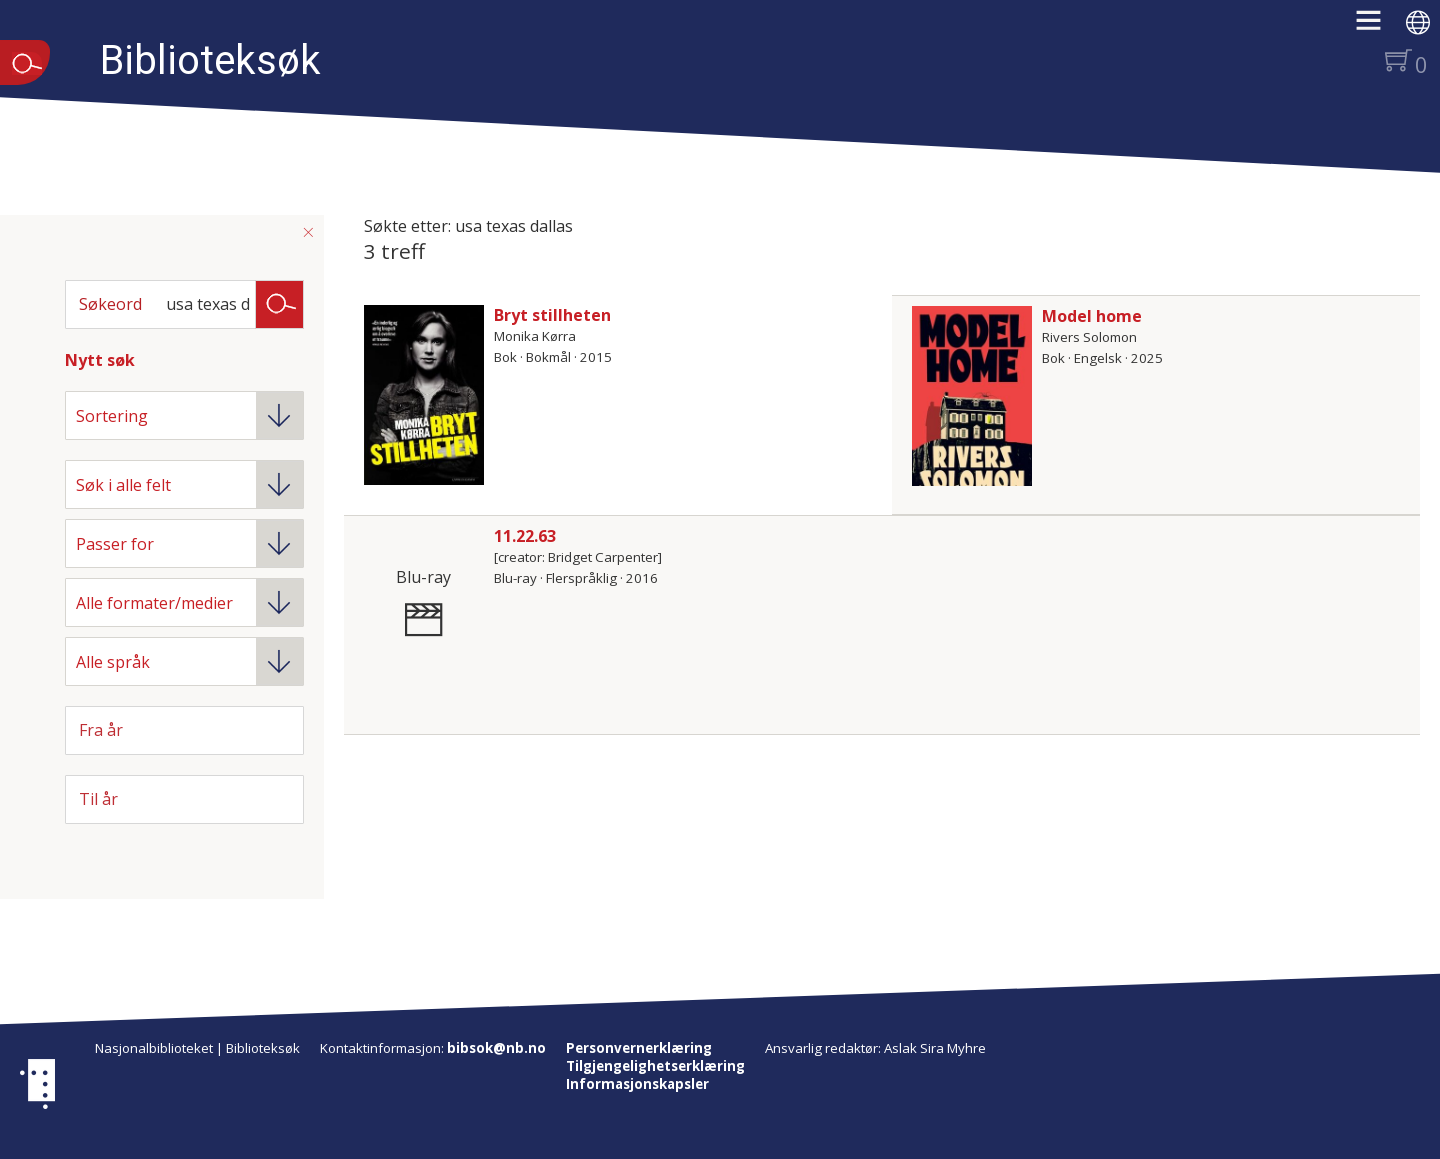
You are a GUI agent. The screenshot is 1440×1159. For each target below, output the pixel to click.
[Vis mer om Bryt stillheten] (424, 395)
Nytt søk (100, 360)
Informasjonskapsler (637, 1084)
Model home (1092, 316)
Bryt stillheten (552, 315)
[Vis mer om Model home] (972, 396)
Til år (98, 799)
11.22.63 (525, 536)
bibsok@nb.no (496, 1048)
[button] (1378, 27)
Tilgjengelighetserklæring (655, 1066)
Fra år (101, 730)
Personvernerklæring (639, 1048)
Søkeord (110, 304)
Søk (280, 303)
